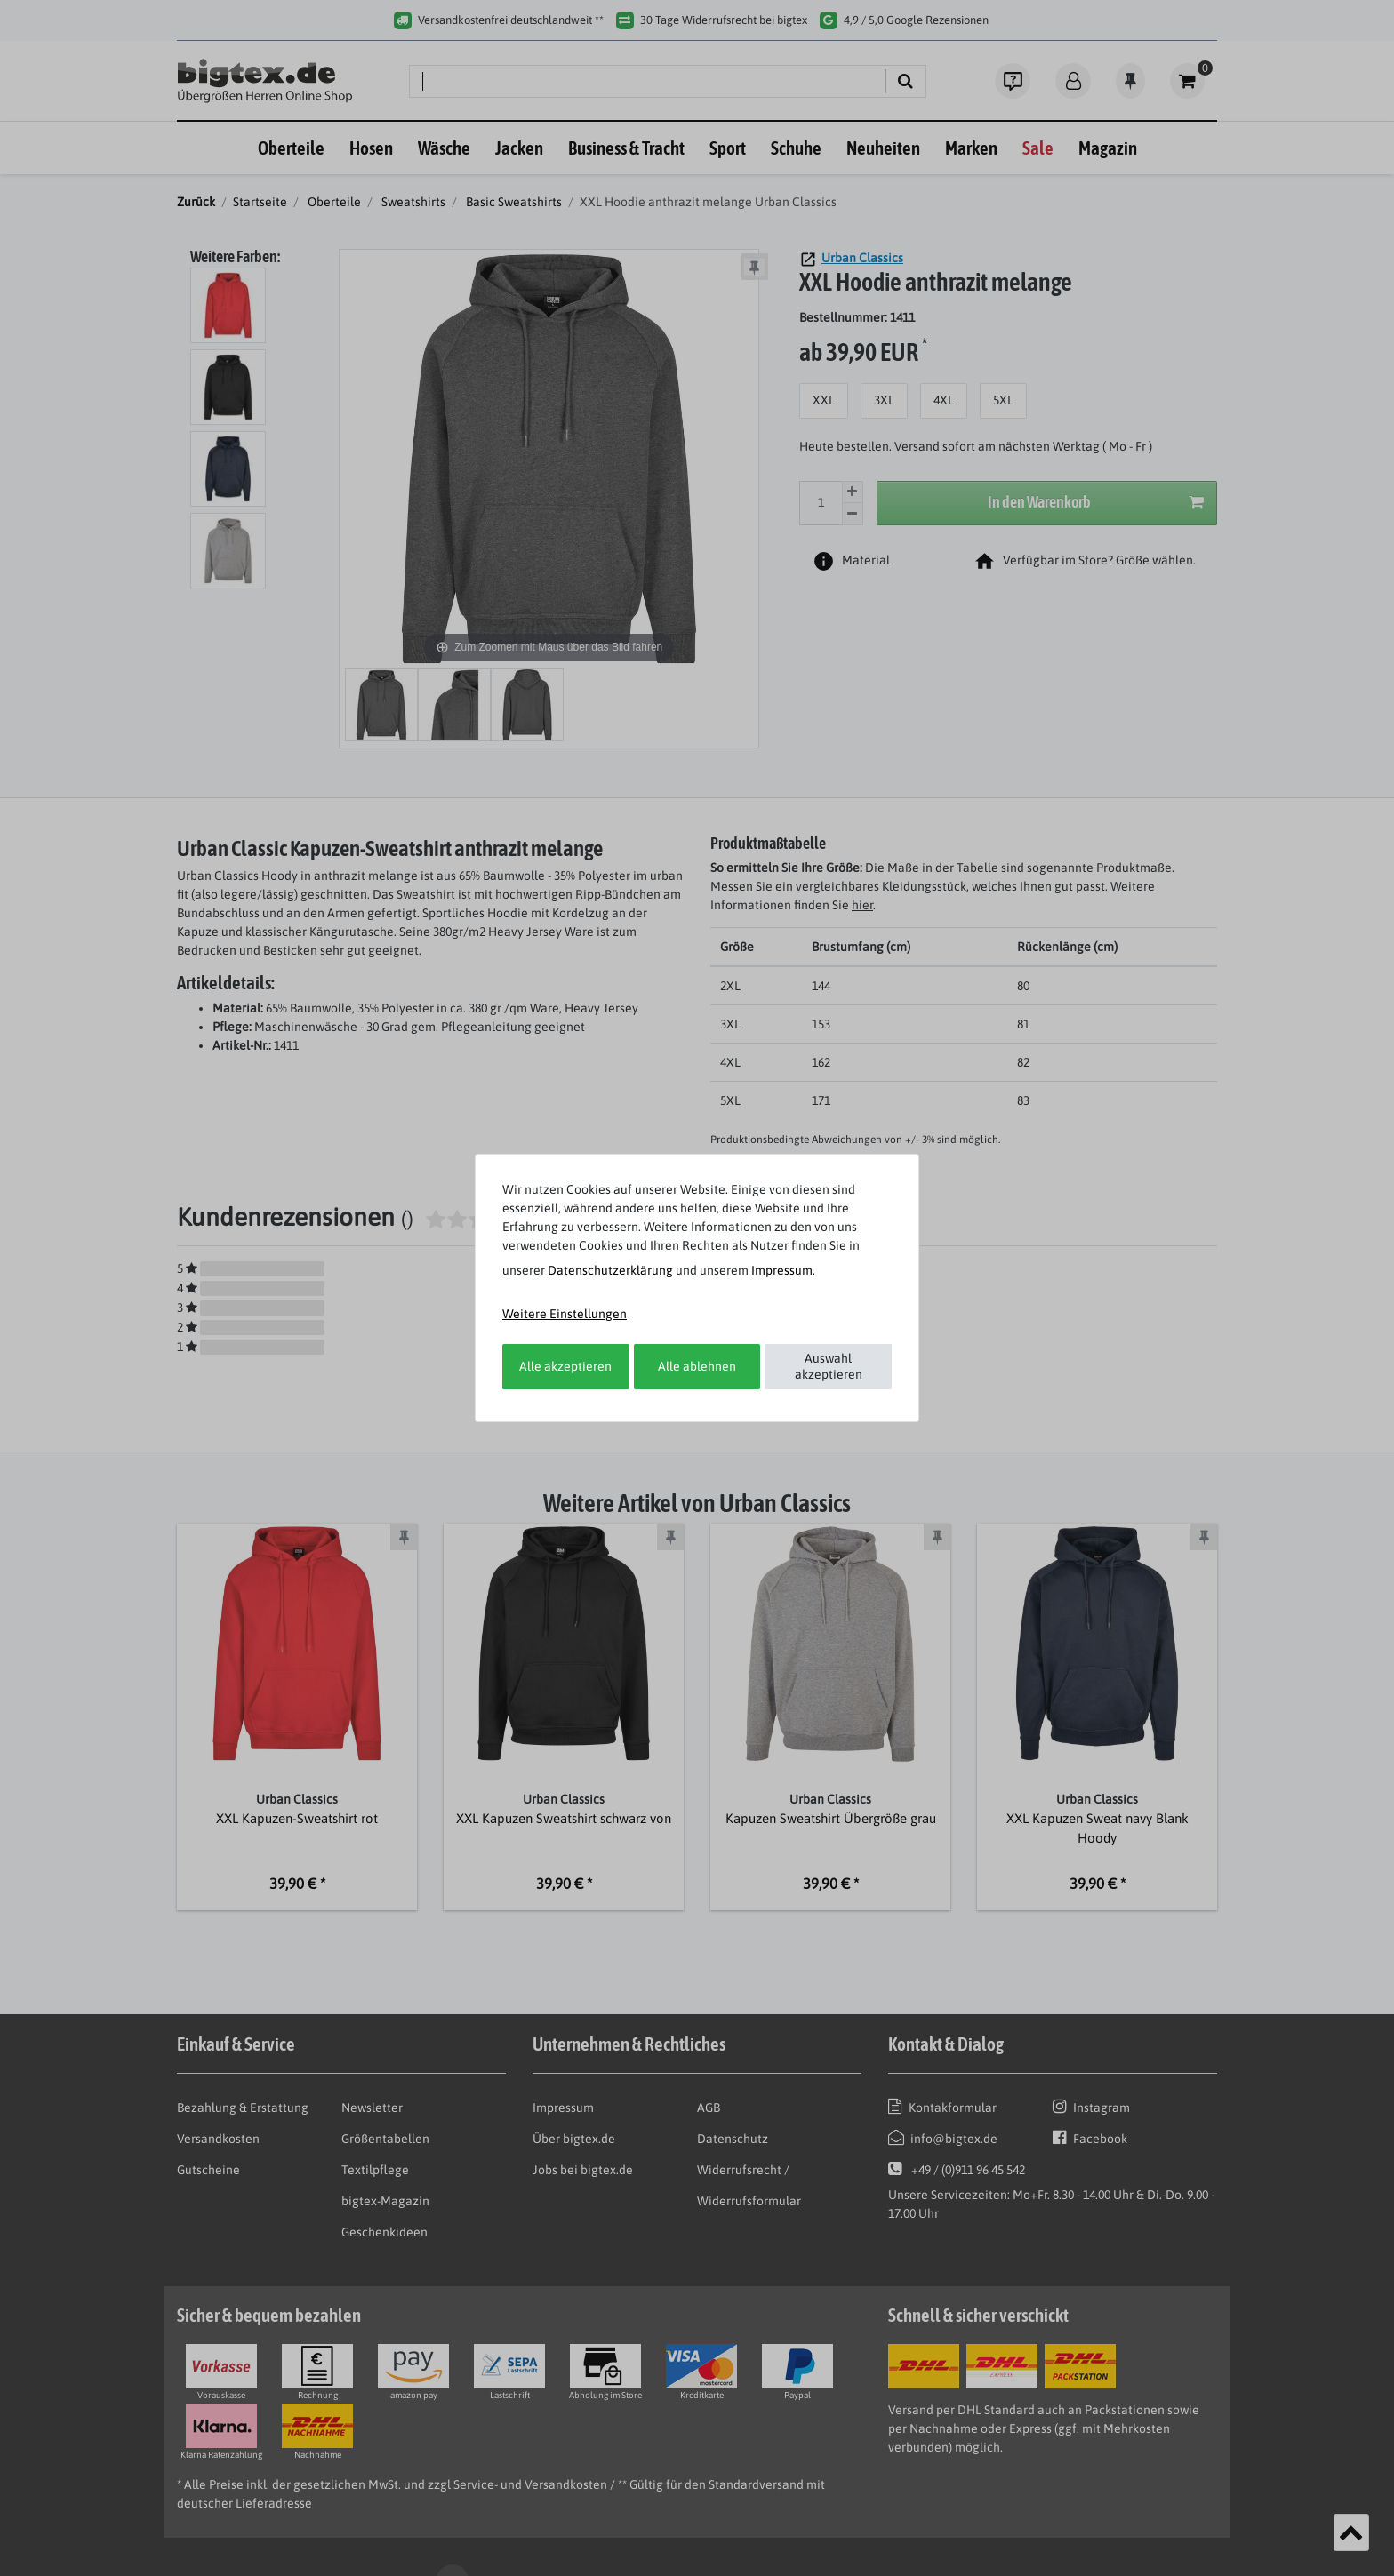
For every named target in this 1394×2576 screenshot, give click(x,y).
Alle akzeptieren (565, 1366)
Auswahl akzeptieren (828, 1366)
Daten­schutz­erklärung (610, 1270)
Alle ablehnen (697, 1366)
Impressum (782, 1270)
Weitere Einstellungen (564, 1314)
